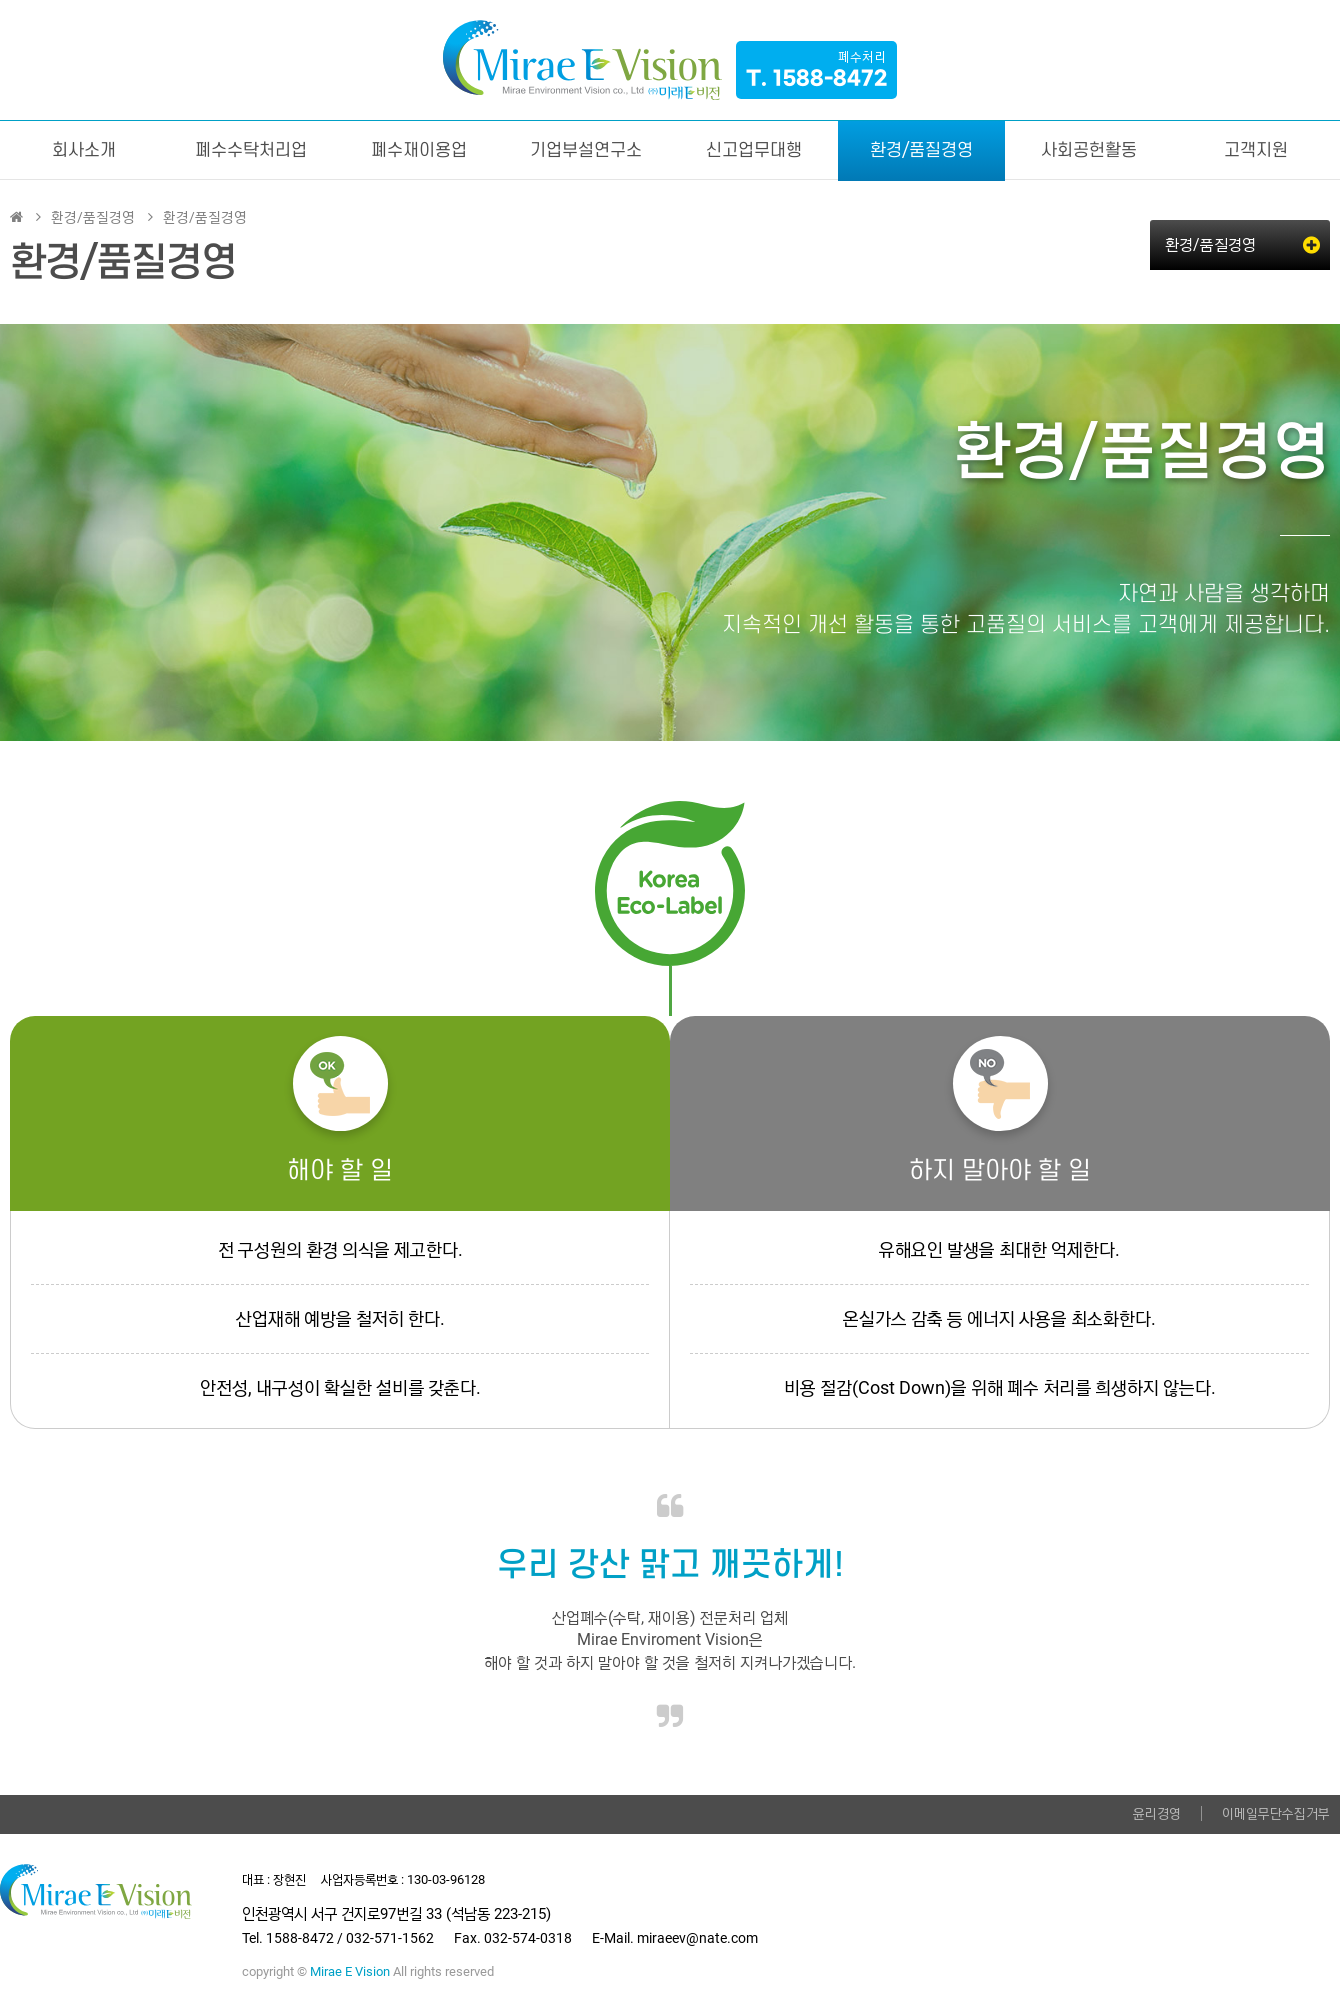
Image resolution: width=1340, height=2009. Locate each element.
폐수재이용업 (419, 150)
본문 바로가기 (0, 0)
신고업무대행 (754, 150)
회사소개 (84, 150)
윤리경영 (1157, 1813)
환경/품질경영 (921, 150)
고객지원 (1256, 150)
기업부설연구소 (586, 150)
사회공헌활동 (1089, 150)
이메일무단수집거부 (1276, 1813)
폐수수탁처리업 (251, 150)
